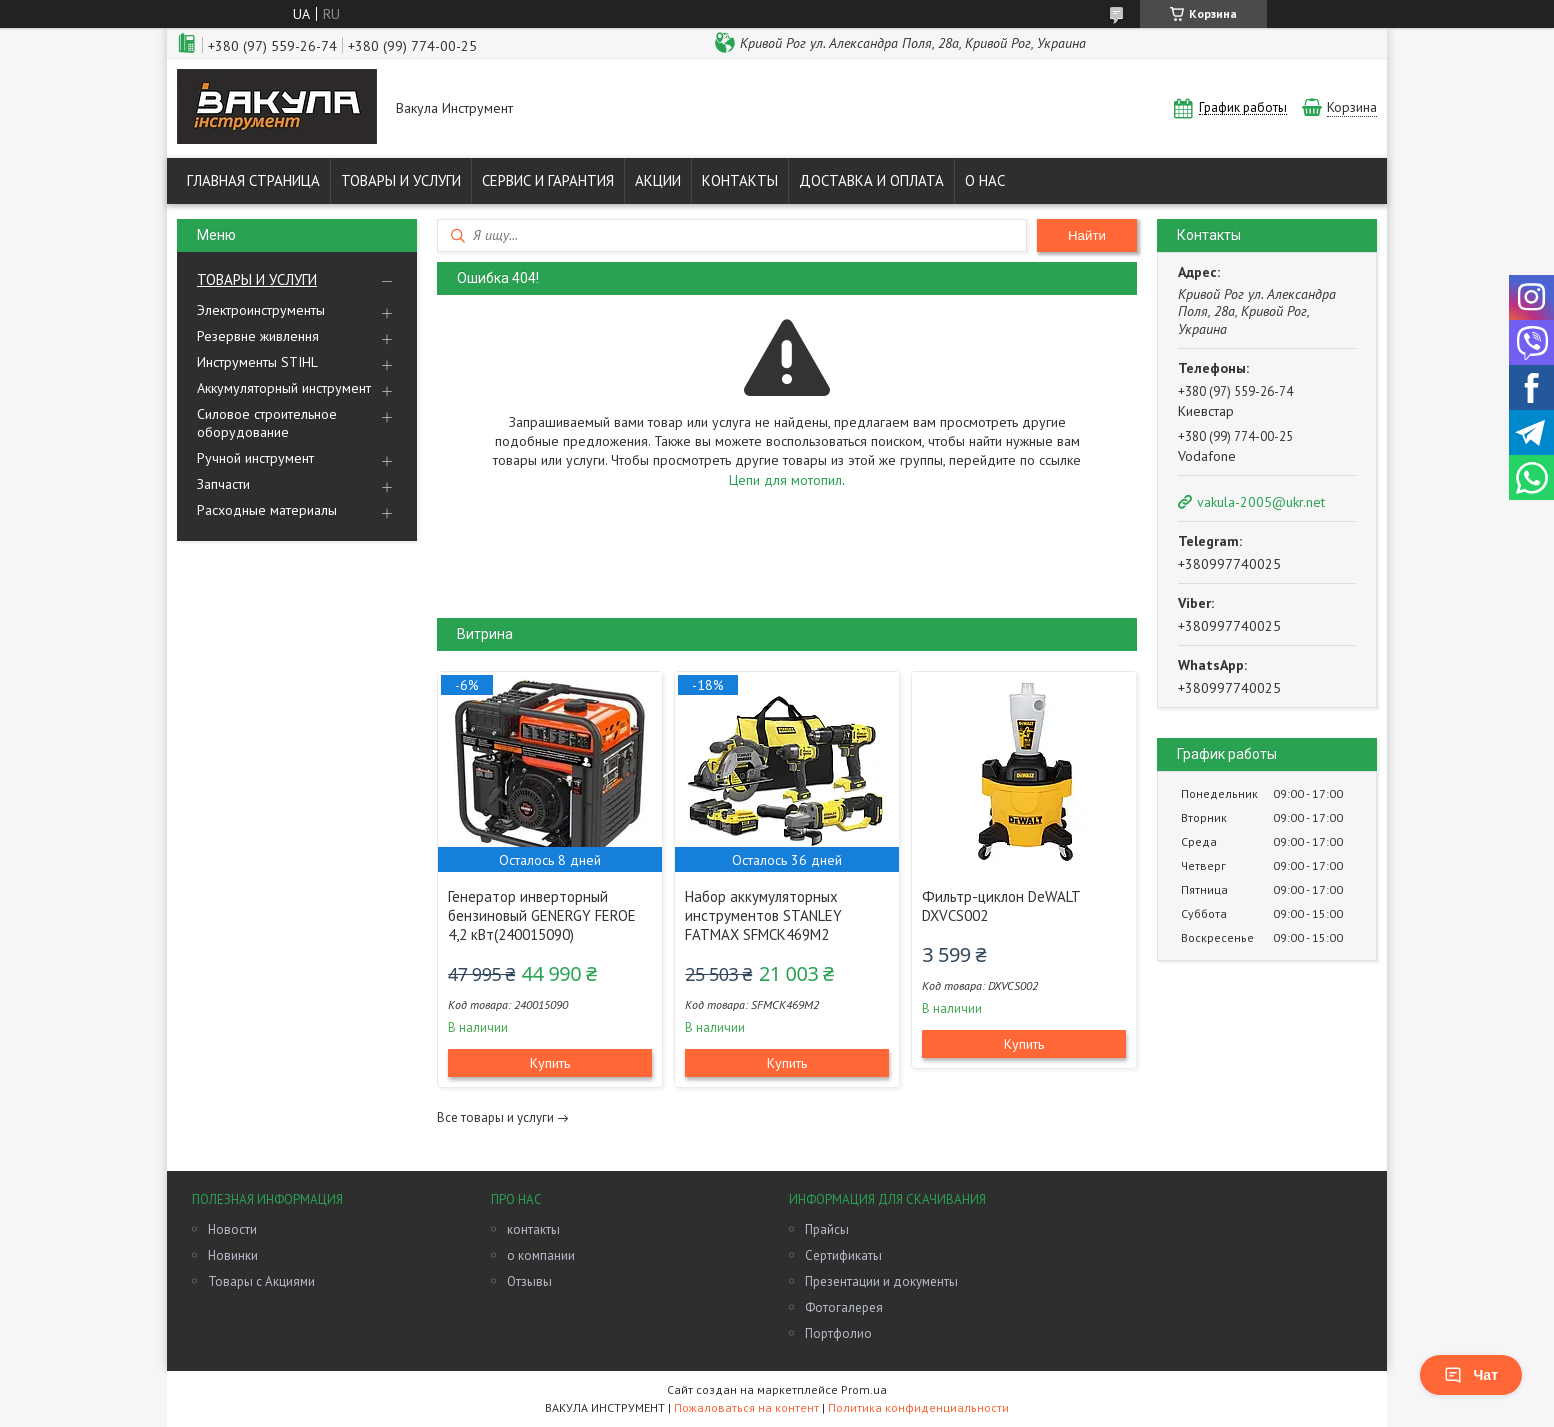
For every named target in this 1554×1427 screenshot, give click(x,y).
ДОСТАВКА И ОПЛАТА (871, 180)
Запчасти (223, 484)
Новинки (233, 1255)
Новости (232, 1229)
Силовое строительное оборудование (267, 423)
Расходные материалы (267, 510)
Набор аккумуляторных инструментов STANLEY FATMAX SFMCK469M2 (763, 915)
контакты (533, 1229)
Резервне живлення (258, 336)
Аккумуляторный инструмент (284, 388)
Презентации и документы (881, 1281)
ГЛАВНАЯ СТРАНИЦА (253, 180)
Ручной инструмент (255, 458)
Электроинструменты (261, 310)
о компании (541, 1255)
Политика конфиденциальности (918, 1407)
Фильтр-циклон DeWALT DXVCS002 (1001, 906)
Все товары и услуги (495, 1117)
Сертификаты (843, 1255)
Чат (1471, 1375)
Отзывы (529, 1281)
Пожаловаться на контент (746, 1407)
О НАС (985, 180)
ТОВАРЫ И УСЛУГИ (401, 180)
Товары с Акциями (261, 1281)
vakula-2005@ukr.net (1261, 502)
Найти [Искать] (1087, 235)
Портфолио (838, 1333)
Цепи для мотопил (785, 480)
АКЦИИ (658, 180)
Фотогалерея (844, 1307)
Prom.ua (864, 1389)
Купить (550, 1063)
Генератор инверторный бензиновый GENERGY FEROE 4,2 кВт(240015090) (542, 915)
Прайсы (827, 1229)
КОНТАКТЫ (740, 180)
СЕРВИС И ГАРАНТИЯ (548, 180)
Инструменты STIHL (257, 362)
